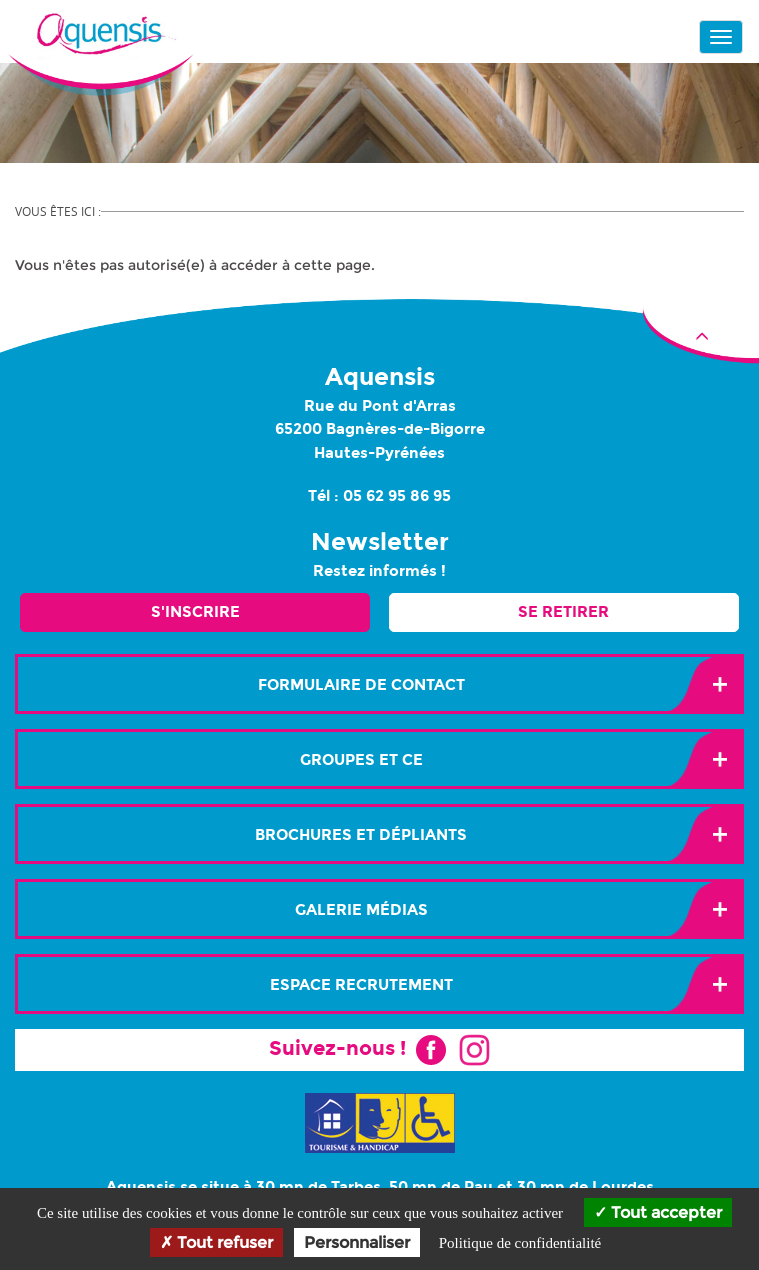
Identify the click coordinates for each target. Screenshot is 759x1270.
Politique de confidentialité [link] (520, 1243)
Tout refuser (216, 1242)
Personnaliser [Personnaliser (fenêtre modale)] (357, 1242)
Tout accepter (658, 1212)
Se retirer (563, 612)
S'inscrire (195, 612)
